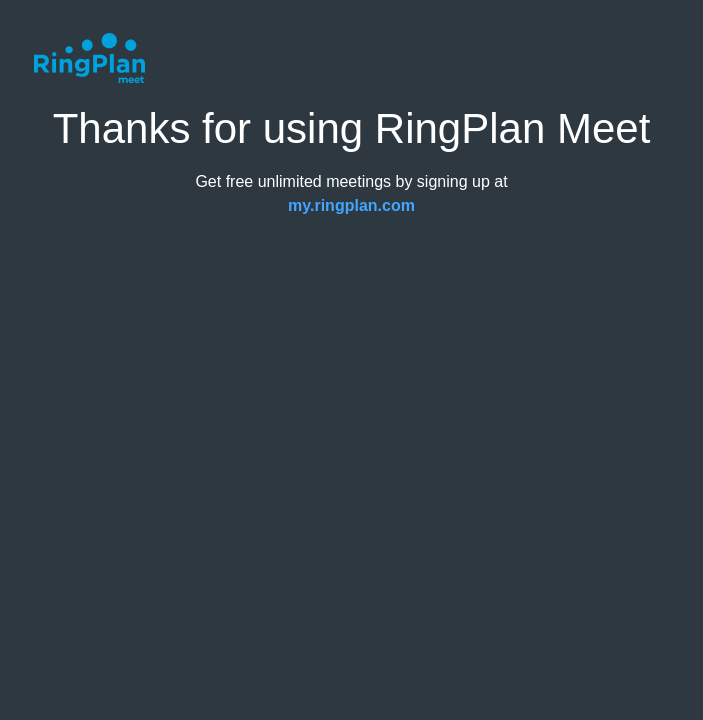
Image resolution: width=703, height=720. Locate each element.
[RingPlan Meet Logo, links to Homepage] (89, 58)
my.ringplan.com (351, 205)
